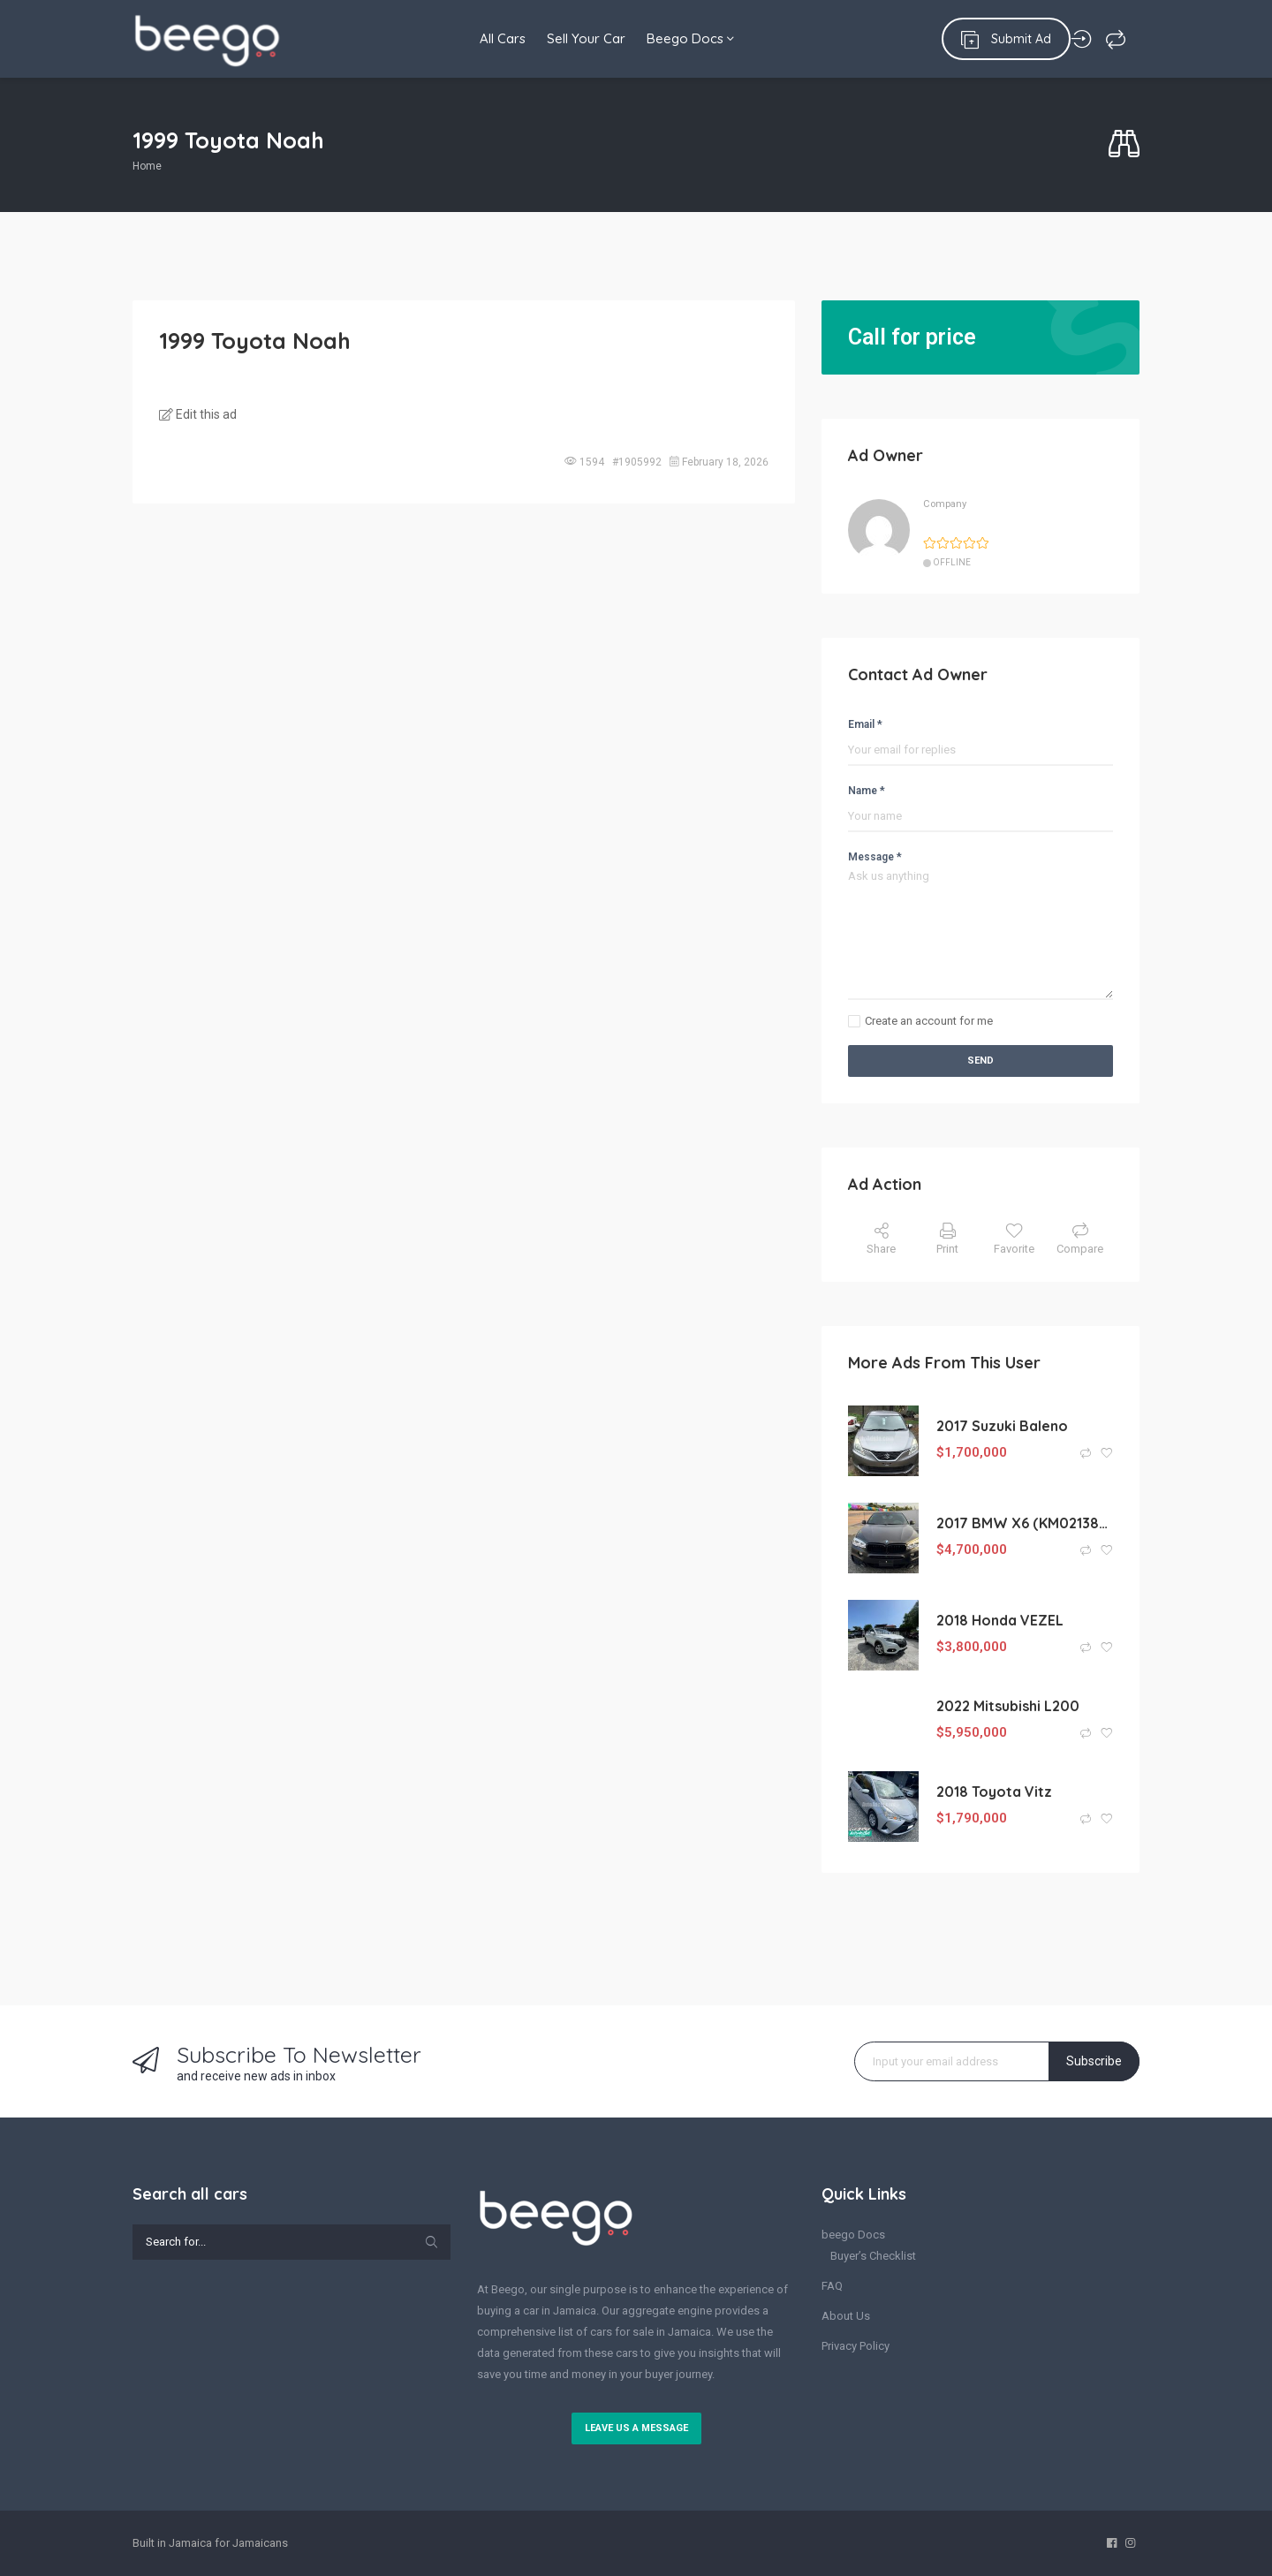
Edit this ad (198, 414)
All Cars (492, 38)
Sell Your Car (580, 38)
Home (147, 166)
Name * (866, 790)
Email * (865, 724)
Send (980, 1060)
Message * (875, 857)
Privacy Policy (856, 2345)
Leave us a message (636, 2428)
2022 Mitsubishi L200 (1007, 1706)
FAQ (832, 2285)
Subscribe (1094, 2061)
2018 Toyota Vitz (994, 1791)
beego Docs (853, 2234)
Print (947, 1239)
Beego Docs (690, 38)
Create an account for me (929, 1020)
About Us (846, 2315)
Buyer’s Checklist (873, 2255)
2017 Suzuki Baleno (1002, 1426)
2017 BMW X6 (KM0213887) (1024, 1523)
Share (881, 1239)
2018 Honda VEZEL (1000, 1620)
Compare (1079, 1239)
